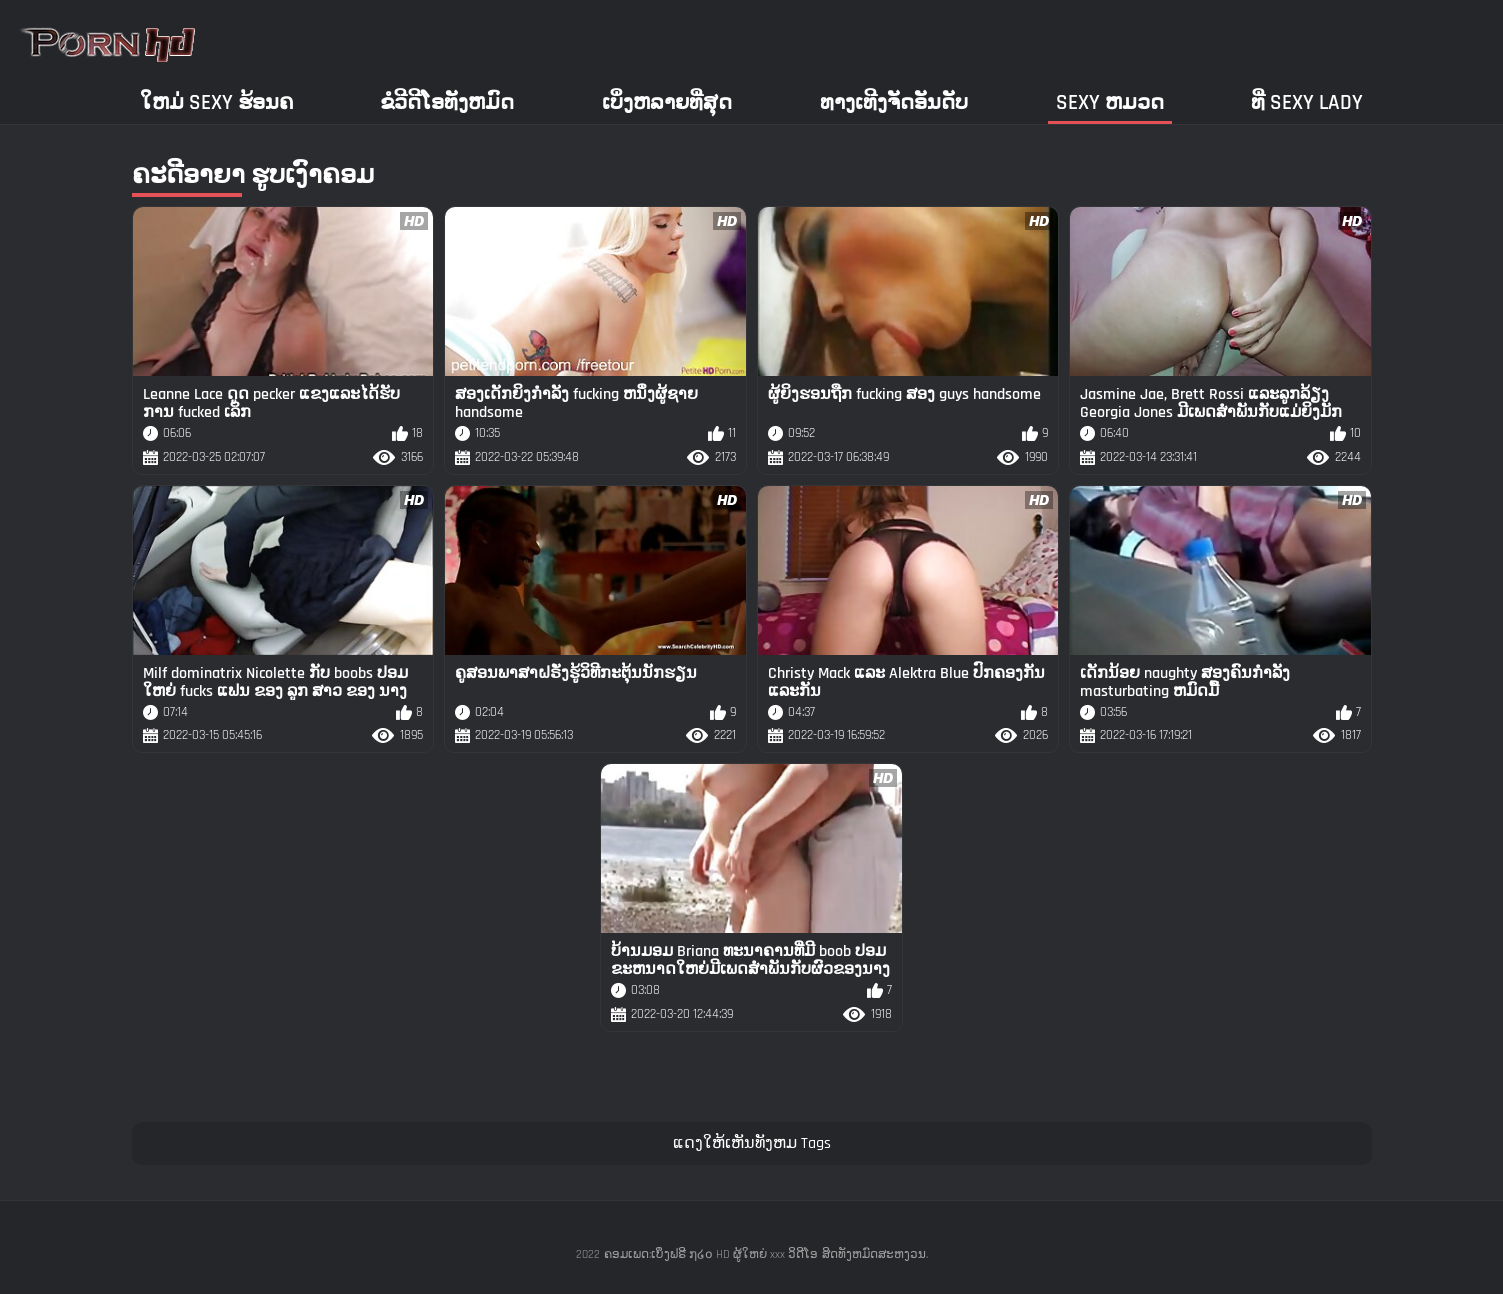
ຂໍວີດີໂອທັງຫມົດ (447, 102)
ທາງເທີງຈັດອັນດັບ (894, 102)
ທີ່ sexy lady (1307, 102)
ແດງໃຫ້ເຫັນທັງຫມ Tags (752, 1143)
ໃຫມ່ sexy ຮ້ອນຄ (216, 102)
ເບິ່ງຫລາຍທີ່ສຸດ (667, 102)
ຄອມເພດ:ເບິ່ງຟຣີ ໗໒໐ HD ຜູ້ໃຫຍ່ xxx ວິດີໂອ (711, 1254)
